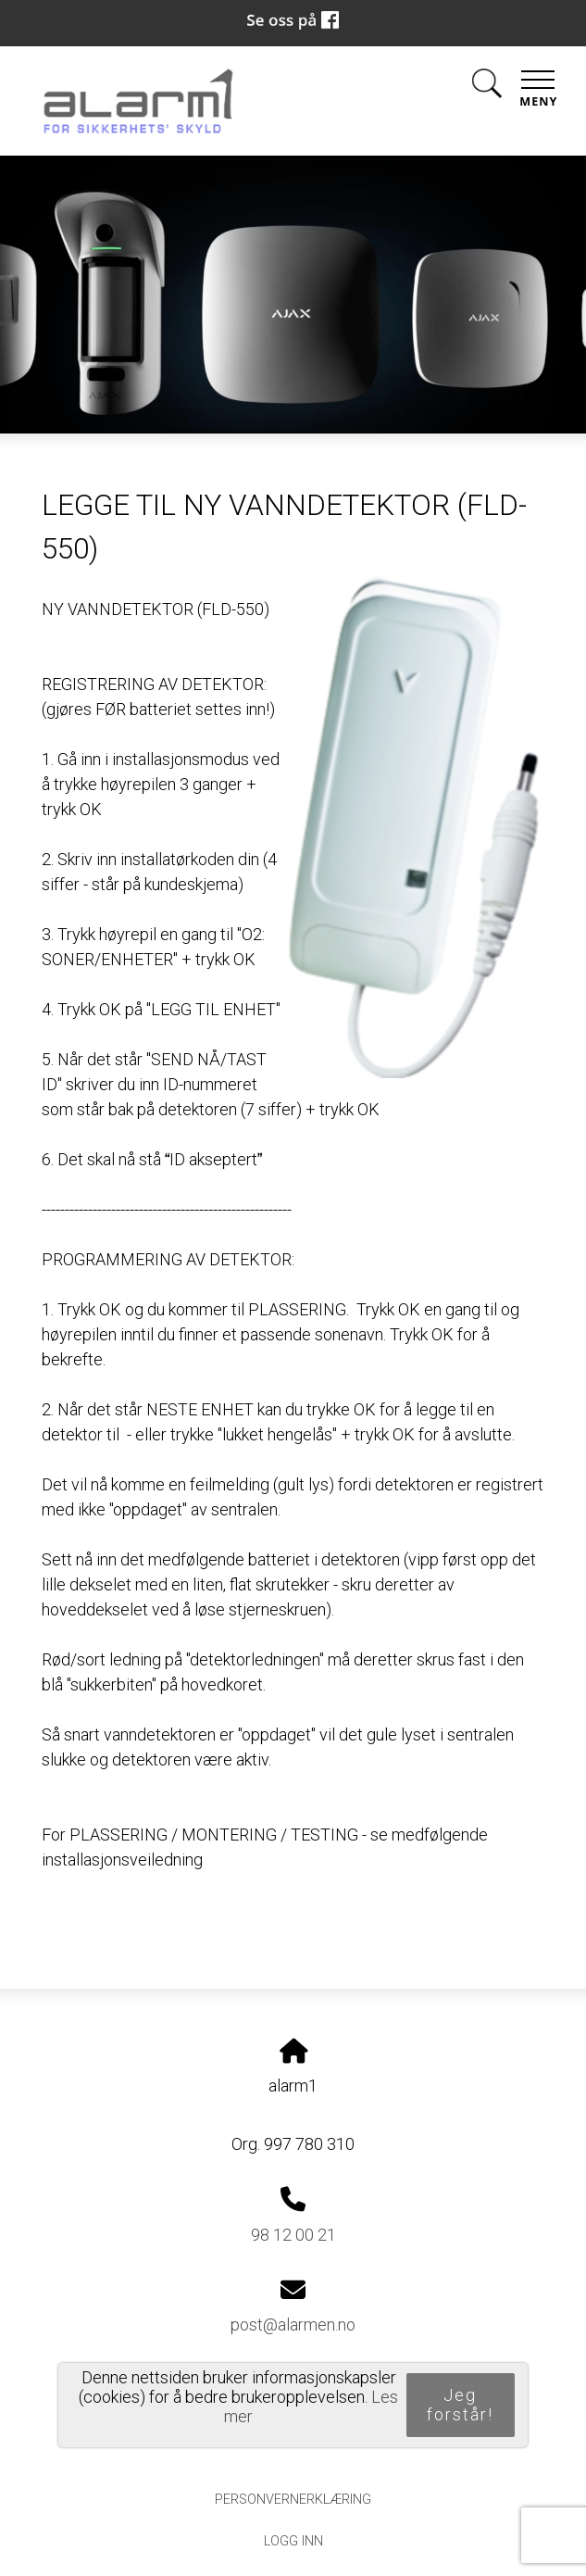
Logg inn (293, 2541)
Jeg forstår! (460, 2404)
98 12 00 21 (293, 2234)
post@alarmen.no (293, 2324)
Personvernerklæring (293, 2499)
